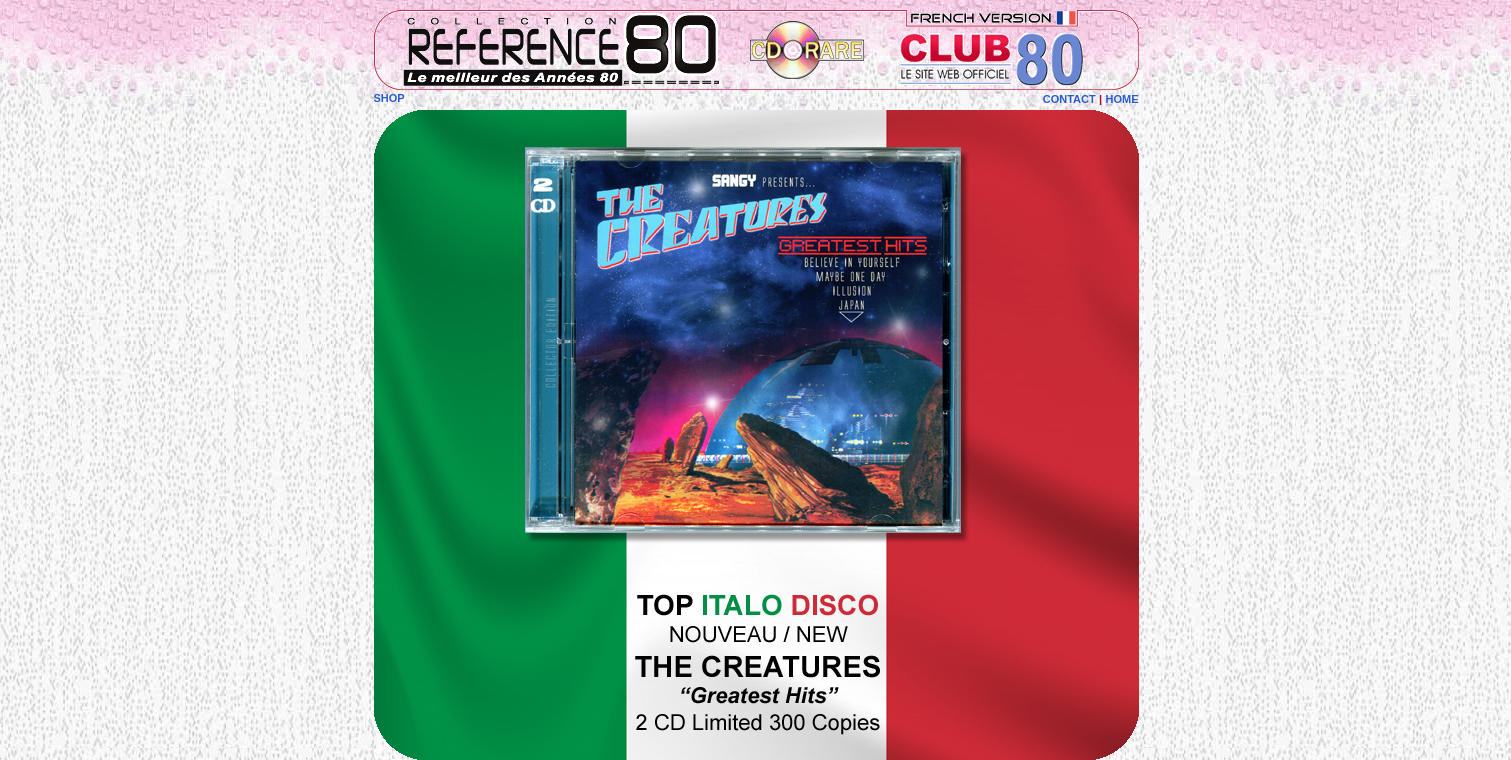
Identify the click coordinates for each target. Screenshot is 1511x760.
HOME (1122, 99)
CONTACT (1069, 99)
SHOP (389, 98)
